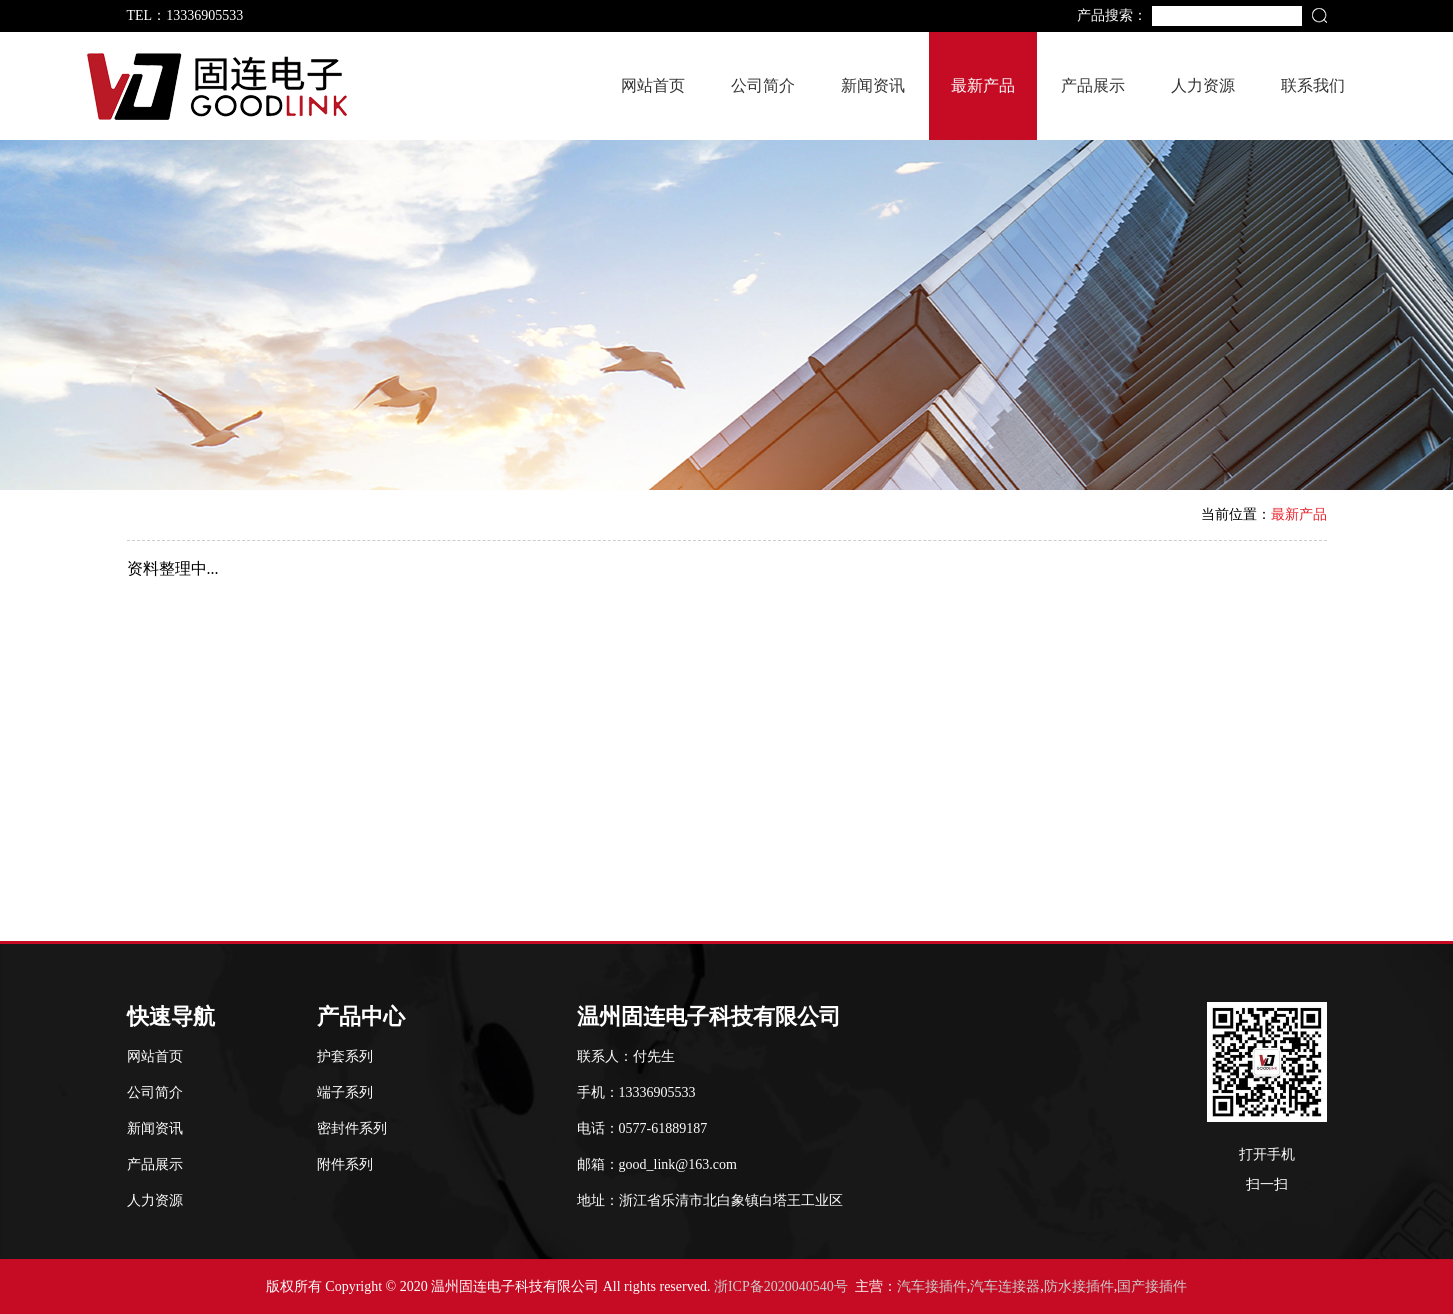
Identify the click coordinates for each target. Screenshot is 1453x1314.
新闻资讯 (873, 85)
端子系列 (345, 1092)
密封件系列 (352, 1128)
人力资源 (1203, 85)
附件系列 (345, 1164)
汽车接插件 (932, 1286)
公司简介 (763, 85)
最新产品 (983, 85)
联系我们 (1313, 85)
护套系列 (345, 1056)
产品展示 (1093, 85)
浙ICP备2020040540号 (781, 1286)
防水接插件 (1079, 1286)
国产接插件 (1152, 1286)
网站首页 (653, 85)
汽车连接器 (1005, 1286)
